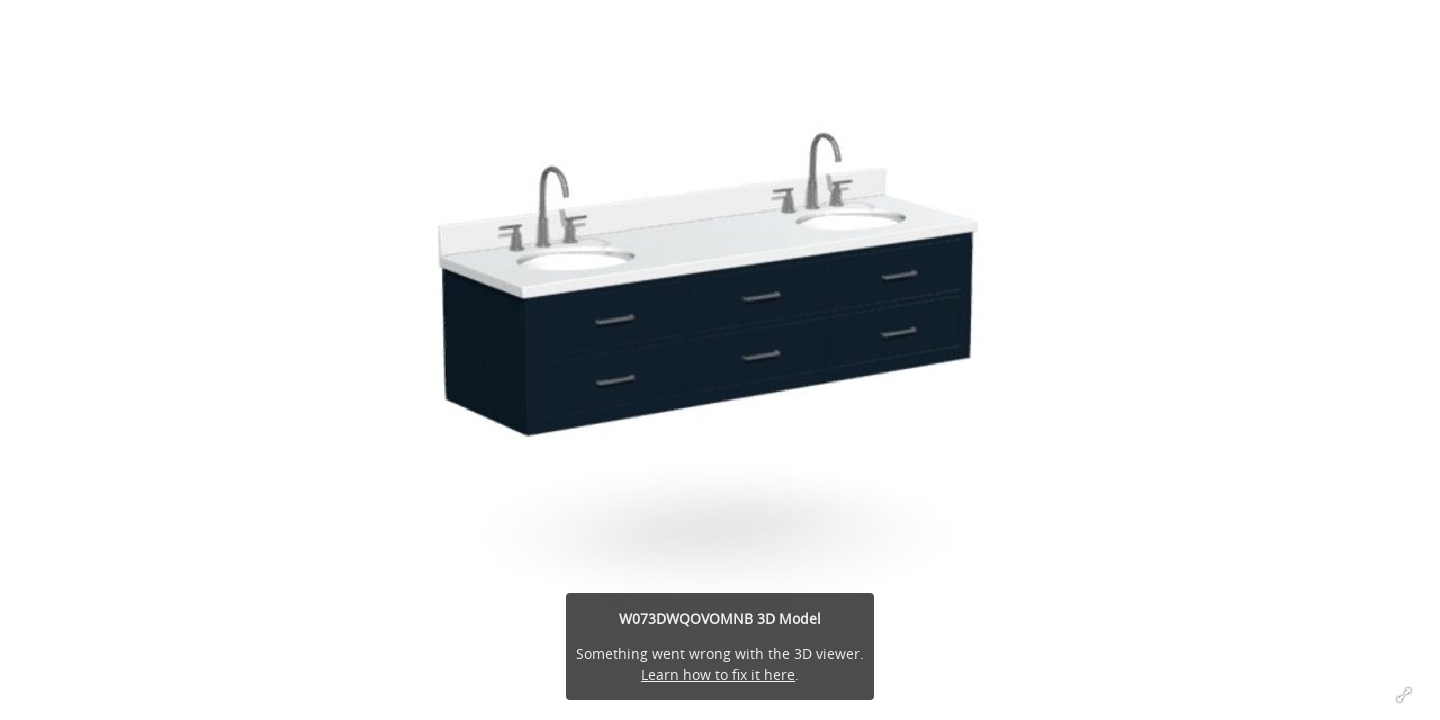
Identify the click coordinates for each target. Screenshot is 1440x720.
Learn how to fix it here (718, 674)
